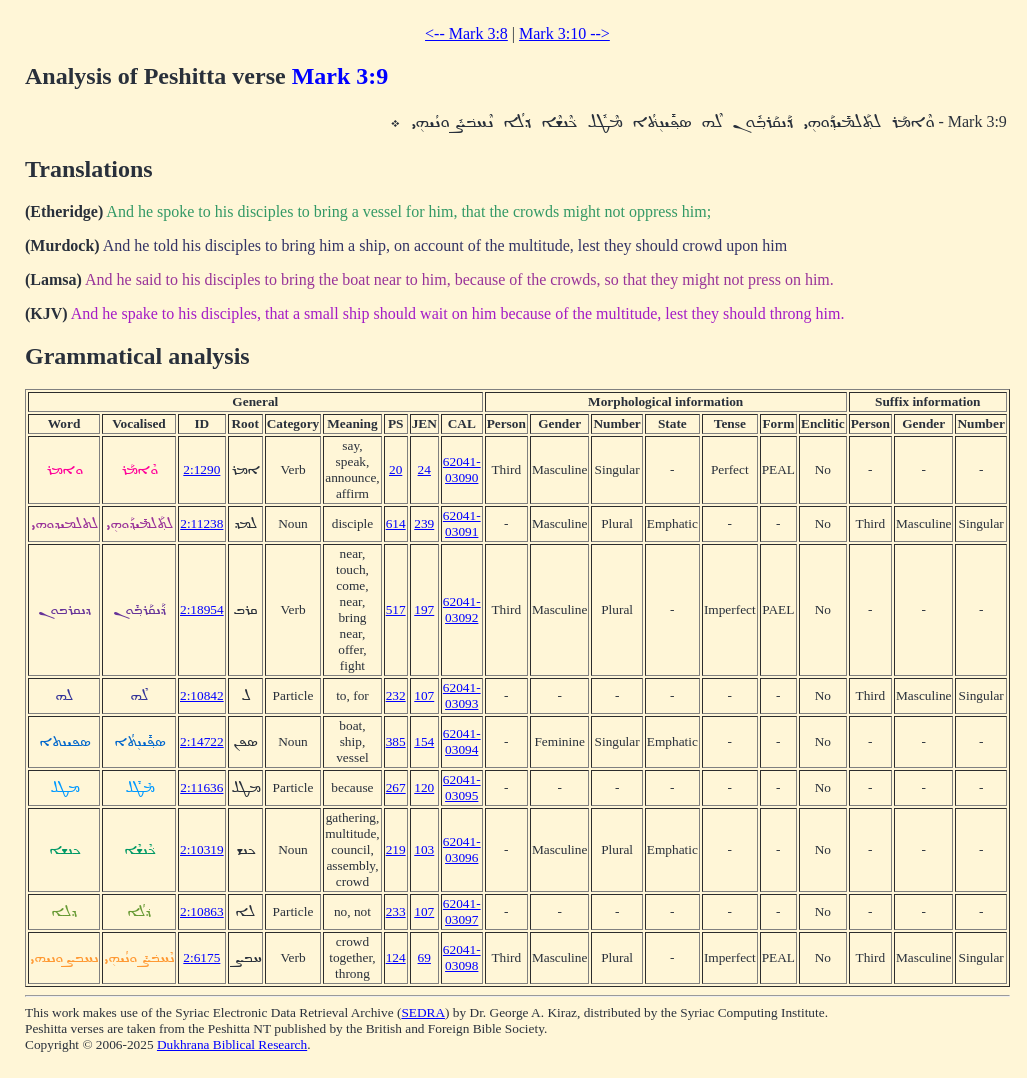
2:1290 (201, 469)
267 (396, 787)
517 (396, 609)
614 (396, 523)
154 (424, 741)
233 (396, 911)
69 (424, 957)
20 (395, 469)
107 (424, 695)
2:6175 (201, 957)
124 (396, 957)
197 (424, 609)
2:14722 (202, 741)
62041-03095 (462, 787)
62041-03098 (462, 957)
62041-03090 (462, 469)
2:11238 (201, 523)
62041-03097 (462, 911)
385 (396, 741)
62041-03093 (462, 695)
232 (396, 695)
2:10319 (202, 849)
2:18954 (202, 609)
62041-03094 (462, 741)
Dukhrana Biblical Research (232, 1044)
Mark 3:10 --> (564, 33)
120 (424, 787)
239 (424, 523)
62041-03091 (462, 523)
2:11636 (201, 787)
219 (396, 849)
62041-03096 (462, 849)
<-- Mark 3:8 (466, 33)
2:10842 (202, 695)
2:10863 (202, 911)
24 (424, 469)
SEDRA (423, 1012)
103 (424, 849)
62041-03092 (462, 609)
